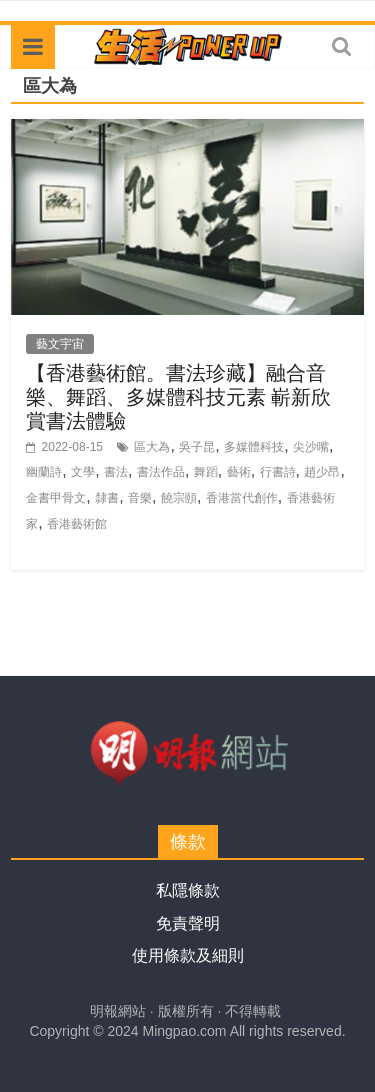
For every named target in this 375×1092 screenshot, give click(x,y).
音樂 (140, 498)
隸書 (107, 498)
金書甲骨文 (56, 498)
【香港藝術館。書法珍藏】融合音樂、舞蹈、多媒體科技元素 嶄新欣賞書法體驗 (178, 396)
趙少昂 (322, 472)
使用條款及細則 (188, 955)
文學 (83, 472)
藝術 (239, 472)
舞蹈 (206, 472)
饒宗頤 (179, 498)
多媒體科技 (254, 447)
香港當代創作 (242, 498)
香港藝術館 (77, 524)
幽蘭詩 (44, 472)
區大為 (152, 447)
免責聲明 (188, 923)
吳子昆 (197, 447)
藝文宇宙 (60, 344)
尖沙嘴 (311, 447)
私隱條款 (188, 890)
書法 (116, 472)
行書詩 (278, 472)
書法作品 (161, 472)
